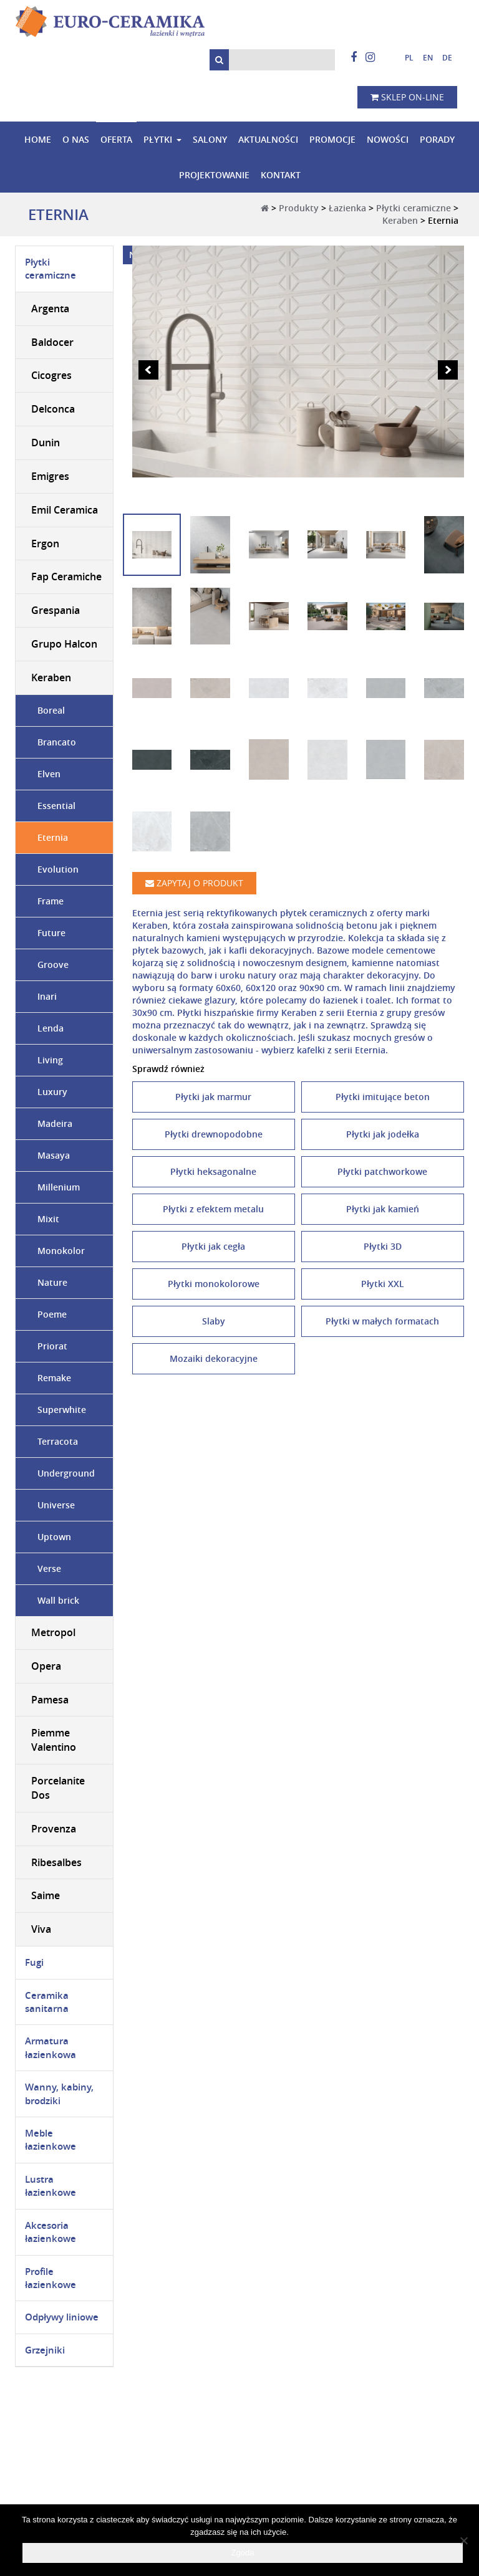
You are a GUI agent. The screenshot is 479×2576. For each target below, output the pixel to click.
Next (448, 370)
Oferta (116, 139)
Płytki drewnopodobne (214, 1134)
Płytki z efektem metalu (213, 1209)
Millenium (58, 1187)
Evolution (58, 869)
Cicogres (51, 376)
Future (51, 933)
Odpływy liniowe (62, 2317)
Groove (53, 964)
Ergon (45, 543)
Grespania (55, 610)
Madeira (54, 1123)
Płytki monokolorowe (213, 1284)
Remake (54, 1378)
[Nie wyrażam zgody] (463, 2540)
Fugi (34, 1962)
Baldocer (52, 342)
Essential (56, 806)
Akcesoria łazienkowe (50, 2232)
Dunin (45, 442)
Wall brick (58, 1600)
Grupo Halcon (64, 644)
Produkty (299, 208)
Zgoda (242, 2552)
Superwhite (61, 1409)
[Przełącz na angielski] (423, 58)
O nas (75, 139)
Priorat (52, 1346)
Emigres (50, 476)
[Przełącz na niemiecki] (442, 58)
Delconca (53, 409)
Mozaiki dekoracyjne (214, 1358)
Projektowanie (214, 175)
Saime (45, 1896)
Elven (48, 774)
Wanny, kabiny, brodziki (59, 2093)
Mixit (48, 1219)
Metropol (53, 1632)
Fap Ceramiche (66, 577)
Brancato (56, 742)
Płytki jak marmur (213, 1097)
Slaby (213, 1321)
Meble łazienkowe (50, 2140)
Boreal (51, 710)
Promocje (332, 139)
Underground (66, 1473)
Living (50, 1060)
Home (37, 139)
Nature (52, 1282)
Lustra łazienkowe (50, 2186)
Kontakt (281, 175)
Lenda (50, 1028)
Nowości (388, 139)
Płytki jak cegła (213, 1246)
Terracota (57, 1441)
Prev (148, 370)
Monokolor (61, 1251)
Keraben (400, 220)
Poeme (52, 1314)
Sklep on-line (407, 97)
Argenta (50, 308)
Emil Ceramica (64, 510)
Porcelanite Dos (58, 1788)
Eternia (52, 837)
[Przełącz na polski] (404, 58)
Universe (56, 1505)
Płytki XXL (382, 1284)
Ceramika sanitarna (47, 2002)
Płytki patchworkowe (382, 1171)
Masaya (53, 1155)
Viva (41, 1929)
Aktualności (268, 139)
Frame (50, 901)
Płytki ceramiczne (413, 208)
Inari (47, 996)
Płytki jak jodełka (382, 1134)
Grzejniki (45, 2350)
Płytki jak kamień (382, 1209)
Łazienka (347, 208)
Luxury (52, 1092)
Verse (49, 1568)
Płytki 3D (383, 1246)
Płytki (157, 139)
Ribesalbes (56, 1862)
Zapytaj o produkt (194, 883)
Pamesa (50, 1700)
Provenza (53, 1829)
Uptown (54, 1537)
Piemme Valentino (53, 1740)
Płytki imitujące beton (383, 1097)
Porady (437, 139)
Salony (210, 139)
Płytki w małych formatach (382, 1321)
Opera (46, 1666)
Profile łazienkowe (50, 2278)
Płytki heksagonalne (213, 1171)
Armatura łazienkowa (50, 2048)
